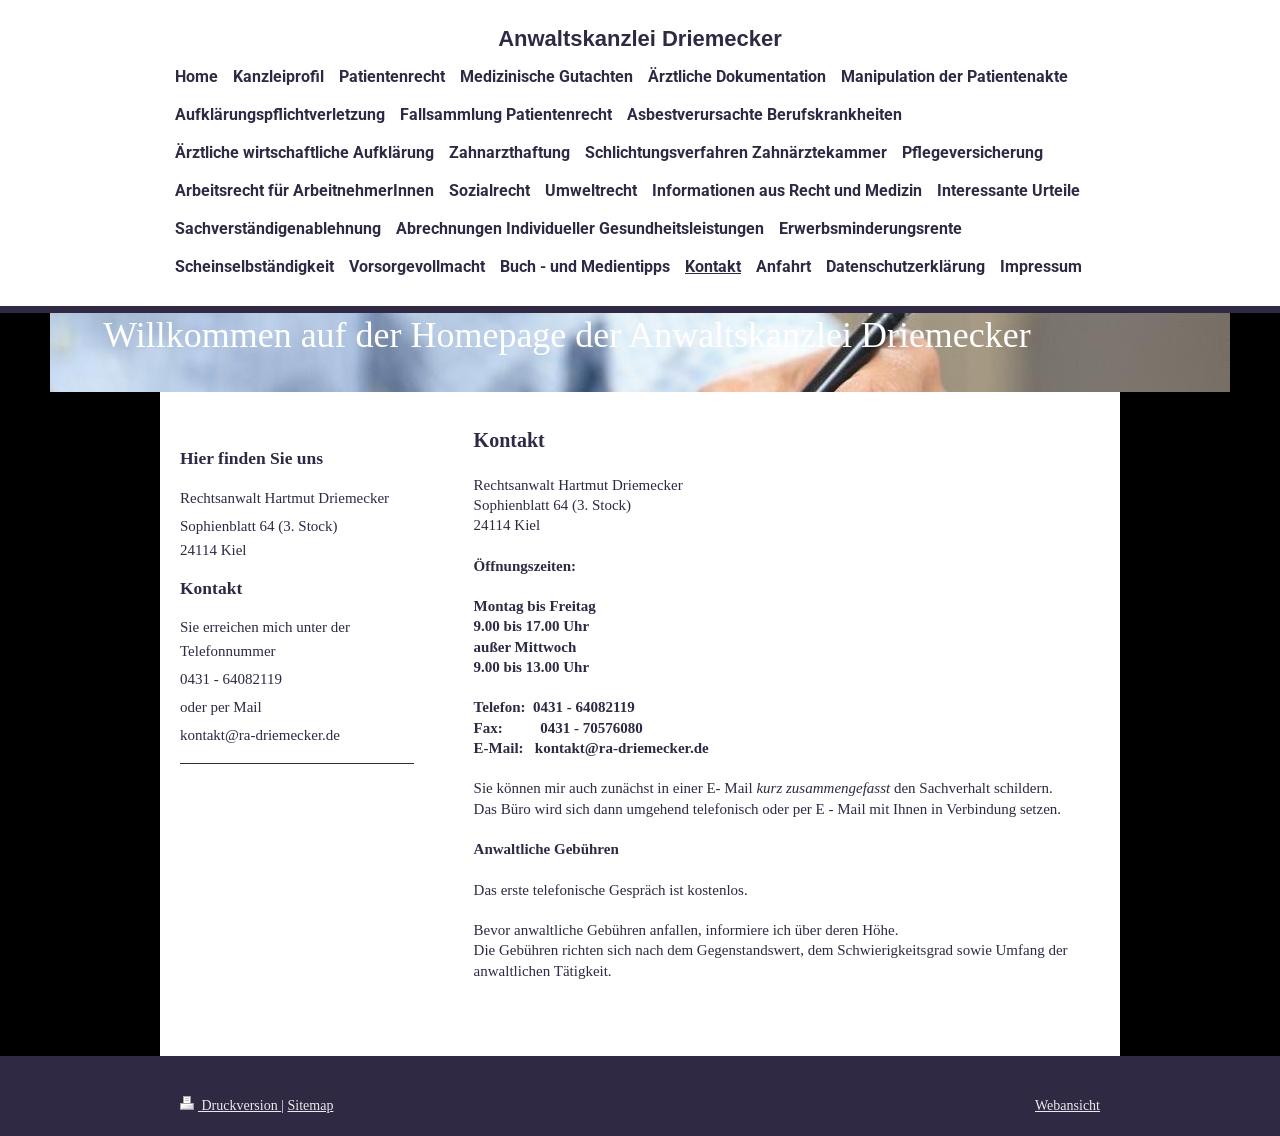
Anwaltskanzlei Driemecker (640, 38)
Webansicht (1067, 1105)
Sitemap (311, 1105)
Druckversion (230, 1105)
